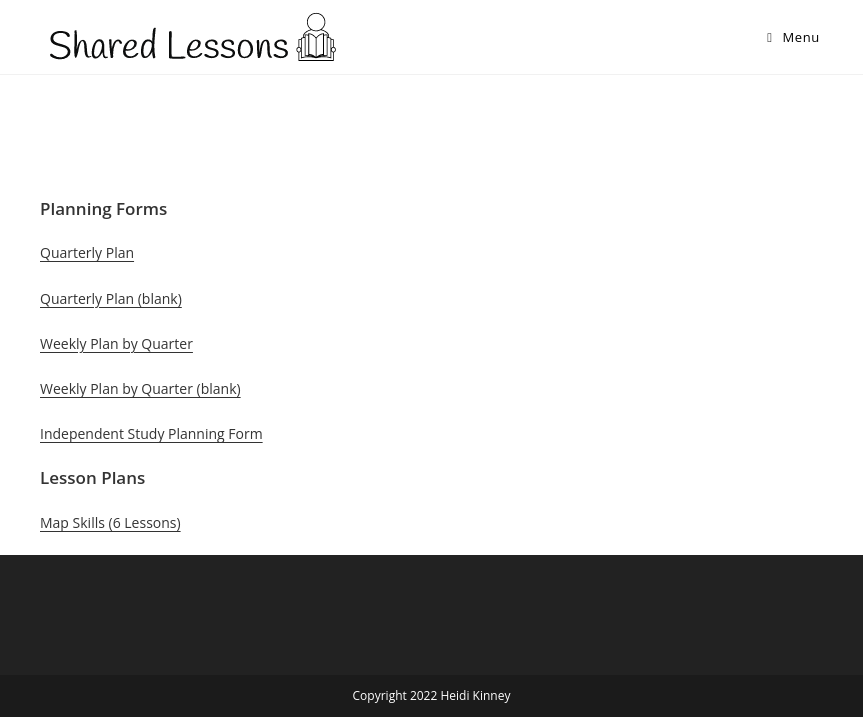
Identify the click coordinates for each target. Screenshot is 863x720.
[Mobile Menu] (793, 37)
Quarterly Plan (87, 252)
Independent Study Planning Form (151, 433)
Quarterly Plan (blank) (111, 298)
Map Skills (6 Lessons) (110, 522)
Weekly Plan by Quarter (116, 343)
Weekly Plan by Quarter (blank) (140, 388)
